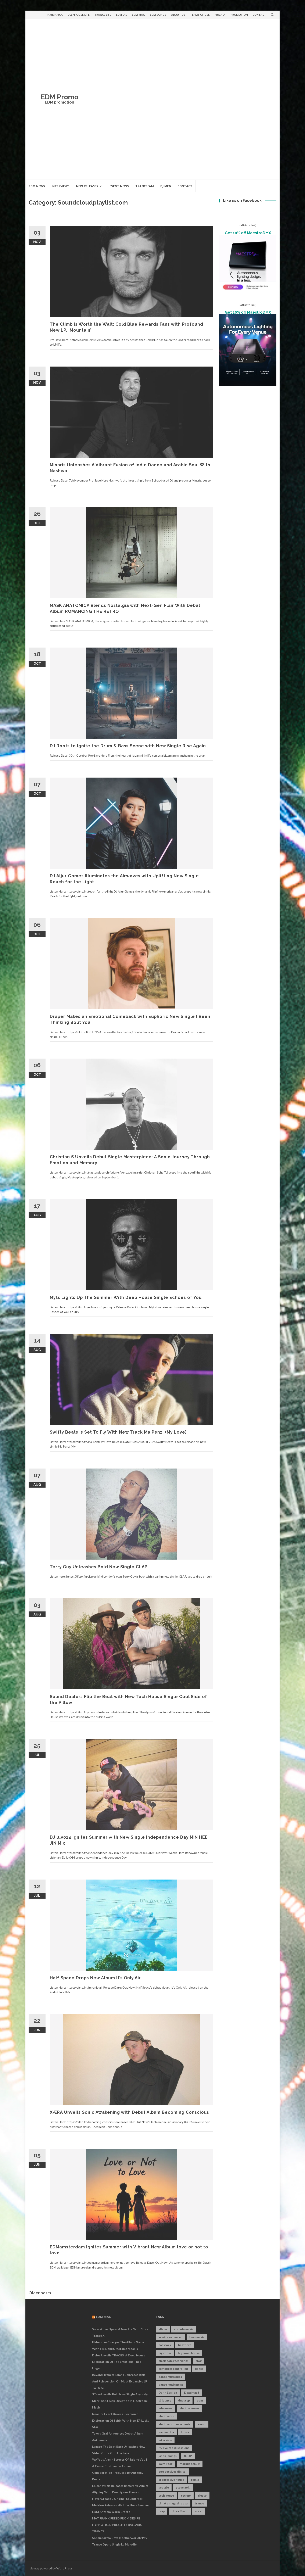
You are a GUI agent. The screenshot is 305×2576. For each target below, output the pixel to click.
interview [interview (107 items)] (165, 2440)
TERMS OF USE (200, 15)
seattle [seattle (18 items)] (163, 2487)
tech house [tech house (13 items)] (166, 2495)
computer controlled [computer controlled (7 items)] (173, 2368)
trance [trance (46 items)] (199, 2503)
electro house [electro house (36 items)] (189, 2408)
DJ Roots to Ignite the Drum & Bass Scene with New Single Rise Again (128, 745)
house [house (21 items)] (185, 2432)
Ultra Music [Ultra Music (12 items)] (180, 2511)
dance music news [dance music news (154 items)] (170, 2384)
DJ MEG (165, 186)
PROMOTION (239, 15)
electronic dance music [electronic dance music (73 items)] (174, 2424)
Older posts (40, 2292)
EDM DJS (121, 15)
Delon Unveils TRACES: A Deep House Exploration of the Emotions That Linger (118, 2361)
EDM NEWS (37, 186)
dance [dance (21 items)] (199, 2368)
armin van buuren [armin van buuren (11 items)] (170, 2337)
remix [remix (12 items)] (195, 2479)
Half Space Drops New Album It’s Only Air (95, 1977)
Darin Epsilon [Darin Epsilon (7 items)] (167, 2392)
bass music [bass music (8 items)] (196, 2337)
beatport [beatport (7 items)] (184, 2345)
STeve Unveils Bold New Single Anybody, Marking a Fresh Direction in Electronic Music (120, 2400)
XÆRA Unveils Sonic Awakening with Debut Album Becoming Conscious (129, 2112)
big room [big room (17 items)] (164, 2353)
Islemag (34, 2568)
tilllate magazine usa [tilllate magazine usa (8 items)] (173, 2503)
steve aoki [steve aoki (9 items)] (183, 2487)
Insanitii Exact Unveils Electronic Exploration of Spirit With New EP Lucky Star (120, 2420)
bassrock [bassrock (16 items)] (164, 2345)
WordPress (64, 2568)
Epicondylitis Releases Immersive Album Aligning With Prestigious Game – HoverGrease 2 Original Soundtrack (120, 2492)
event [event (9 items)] (202, 2424)
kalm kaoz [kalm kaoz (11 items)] (165, 2463)
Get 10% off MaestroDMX (248, 233)
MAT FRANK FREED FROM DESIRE (116, 2518)
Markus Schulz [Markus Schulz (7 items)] (190, 2463)
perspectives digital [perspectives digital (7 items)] (172, 2471)
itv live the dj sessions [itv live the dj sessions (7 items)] (173, 2448)
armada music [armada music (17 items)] (183, 2329)
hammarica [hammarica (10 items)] (166, 2432)
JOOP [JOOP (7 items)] (188, 2456)
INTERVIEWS (60, 186)
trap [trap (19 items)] (161, 2511)
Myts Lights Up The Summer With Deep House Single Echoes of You (126, 1297)
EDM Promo (59, 97)
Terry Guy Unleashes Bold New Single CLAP (98, 1566)
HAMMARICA (54, 15)
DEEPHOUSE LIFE (79, 15)
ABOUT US (178, 15)
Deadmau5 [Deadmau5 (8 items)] (191, 2392)
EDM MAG (138, 15)
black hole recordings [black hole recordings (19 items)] (173, 2361)
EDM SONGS (158, 15)
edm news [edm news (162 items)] (165, 2408)
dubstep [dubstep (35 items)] (184, 2400)
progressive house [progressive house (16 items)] (171, 2479)
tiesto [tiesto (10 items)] (202, 2495)
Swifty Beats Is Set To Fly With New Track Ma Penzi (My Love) (118, 1432)
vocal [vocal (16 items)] (198, 2511)
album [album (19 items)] (162, 2329)
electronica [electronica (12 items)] (166, 2416)
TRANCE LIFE (102, 15)
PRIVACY (220, 15)
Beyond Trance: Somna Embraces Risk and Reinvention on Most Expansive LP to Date (119, 2381)
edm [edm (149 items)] (200, 2400)
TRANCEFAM (144, 186)
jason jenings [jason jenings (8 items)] (167, 2456)
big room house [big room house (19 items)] (189, 2353)
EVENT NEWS (119, 186)
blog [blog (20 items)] (198, 2361)
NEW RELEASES (87, 186)
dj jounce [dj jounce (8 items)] (164, 2400)
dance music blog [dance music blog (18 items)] (170, 2376)
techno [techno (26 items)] (186, 2495)
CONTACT (259, 15)
